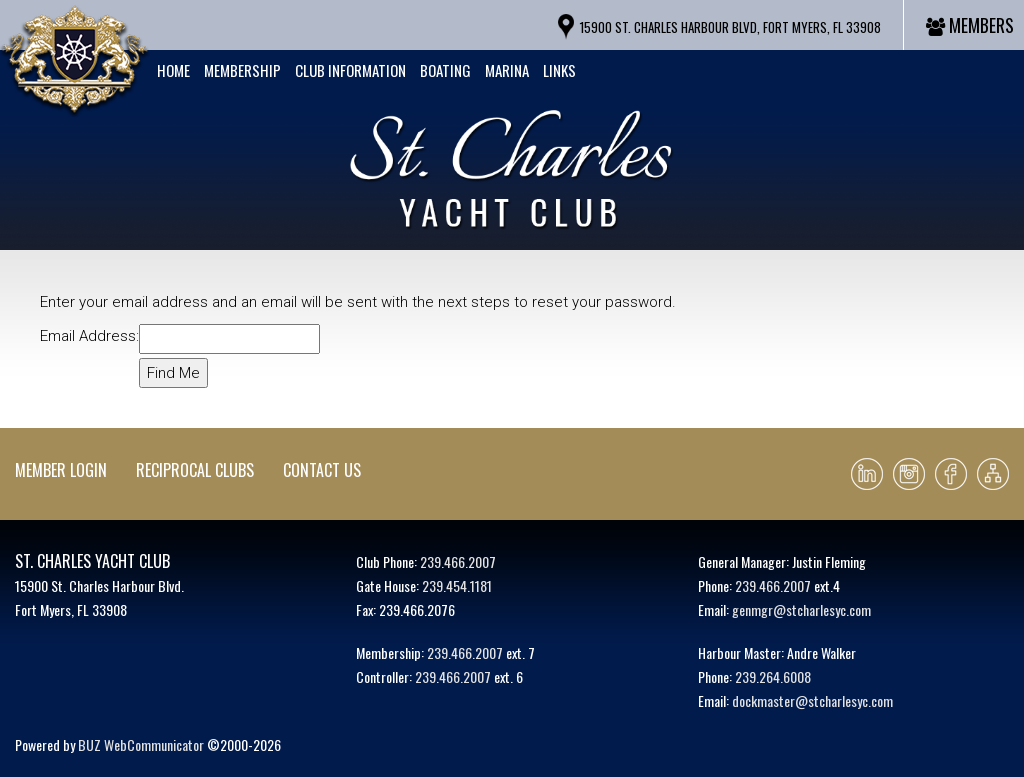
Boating (445, 70)
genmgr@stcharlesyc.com (801, 609)
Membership (242, 70)
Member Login (61, 470)
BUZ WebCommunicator (141, 744)
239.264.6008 (773, 676)
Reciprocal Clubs (195, 470)
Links (559, 70)
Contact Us (322, 470)
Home (173, 70)
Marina (507, 70)
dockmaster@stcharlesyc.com (812, 700)
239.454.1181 (457, 585)
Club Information (350, 70)
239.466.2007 (458, 561)
